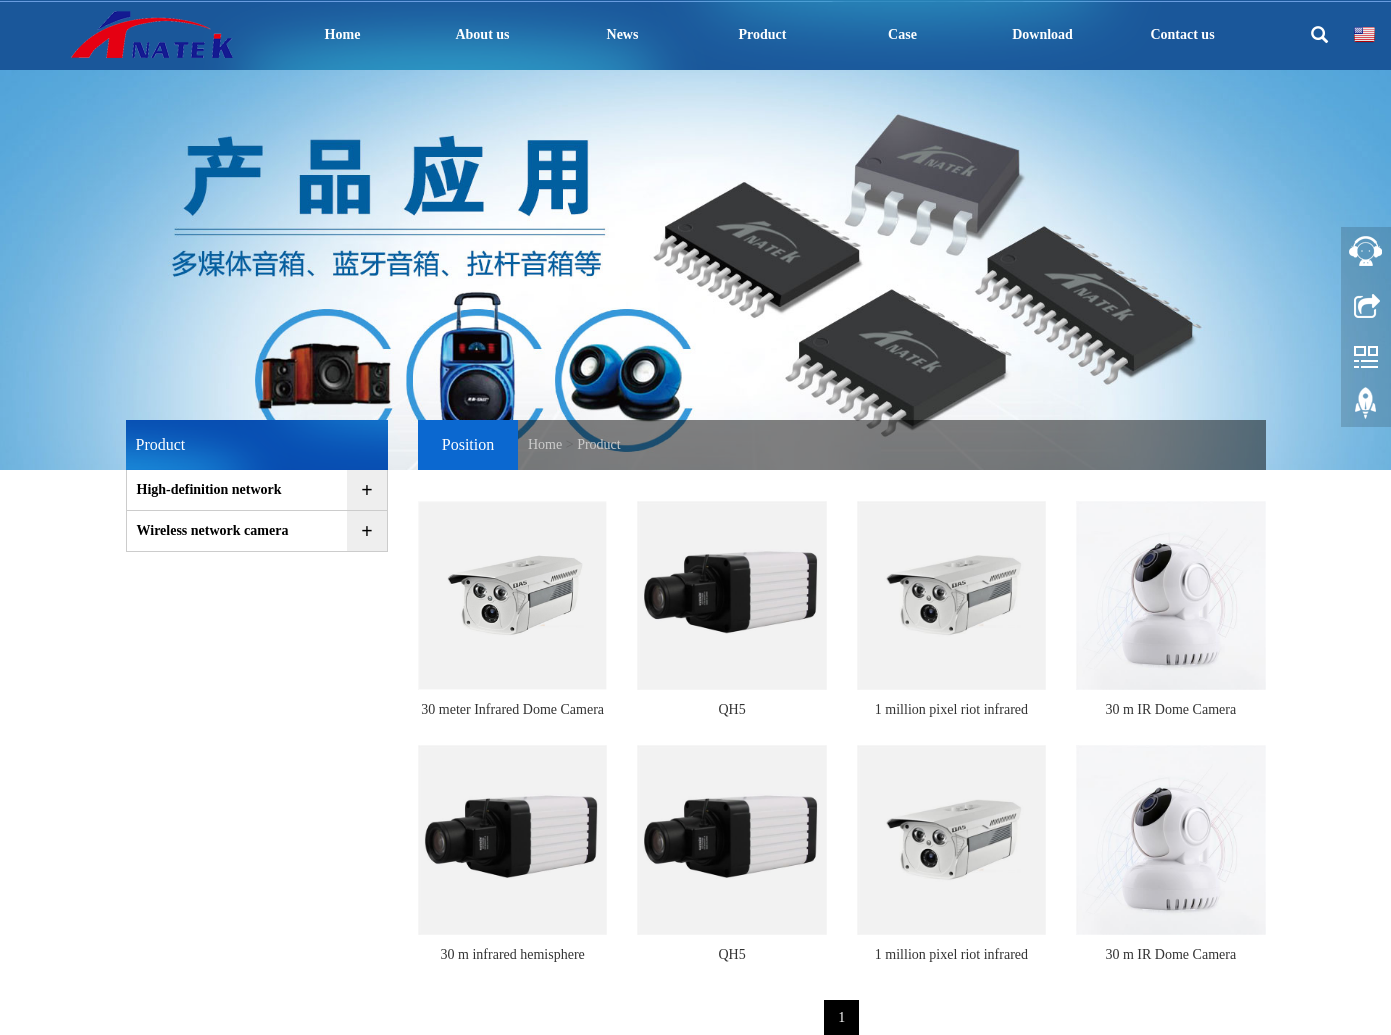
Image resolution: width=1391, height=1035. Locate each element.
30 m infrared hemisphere (513, 954)
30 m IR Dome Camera (1170, 709)
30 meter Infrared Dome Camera (512, 709)
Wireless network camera (213, 530)
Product (763, 34)
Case (902, 34)
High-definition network (209, 489)
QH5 (731, 709)
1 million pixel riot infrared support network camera (951, 716)
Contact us (1182, 34)
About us (482, 34)
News (623, 34)
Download (1042, 34)
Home (343, 34)
